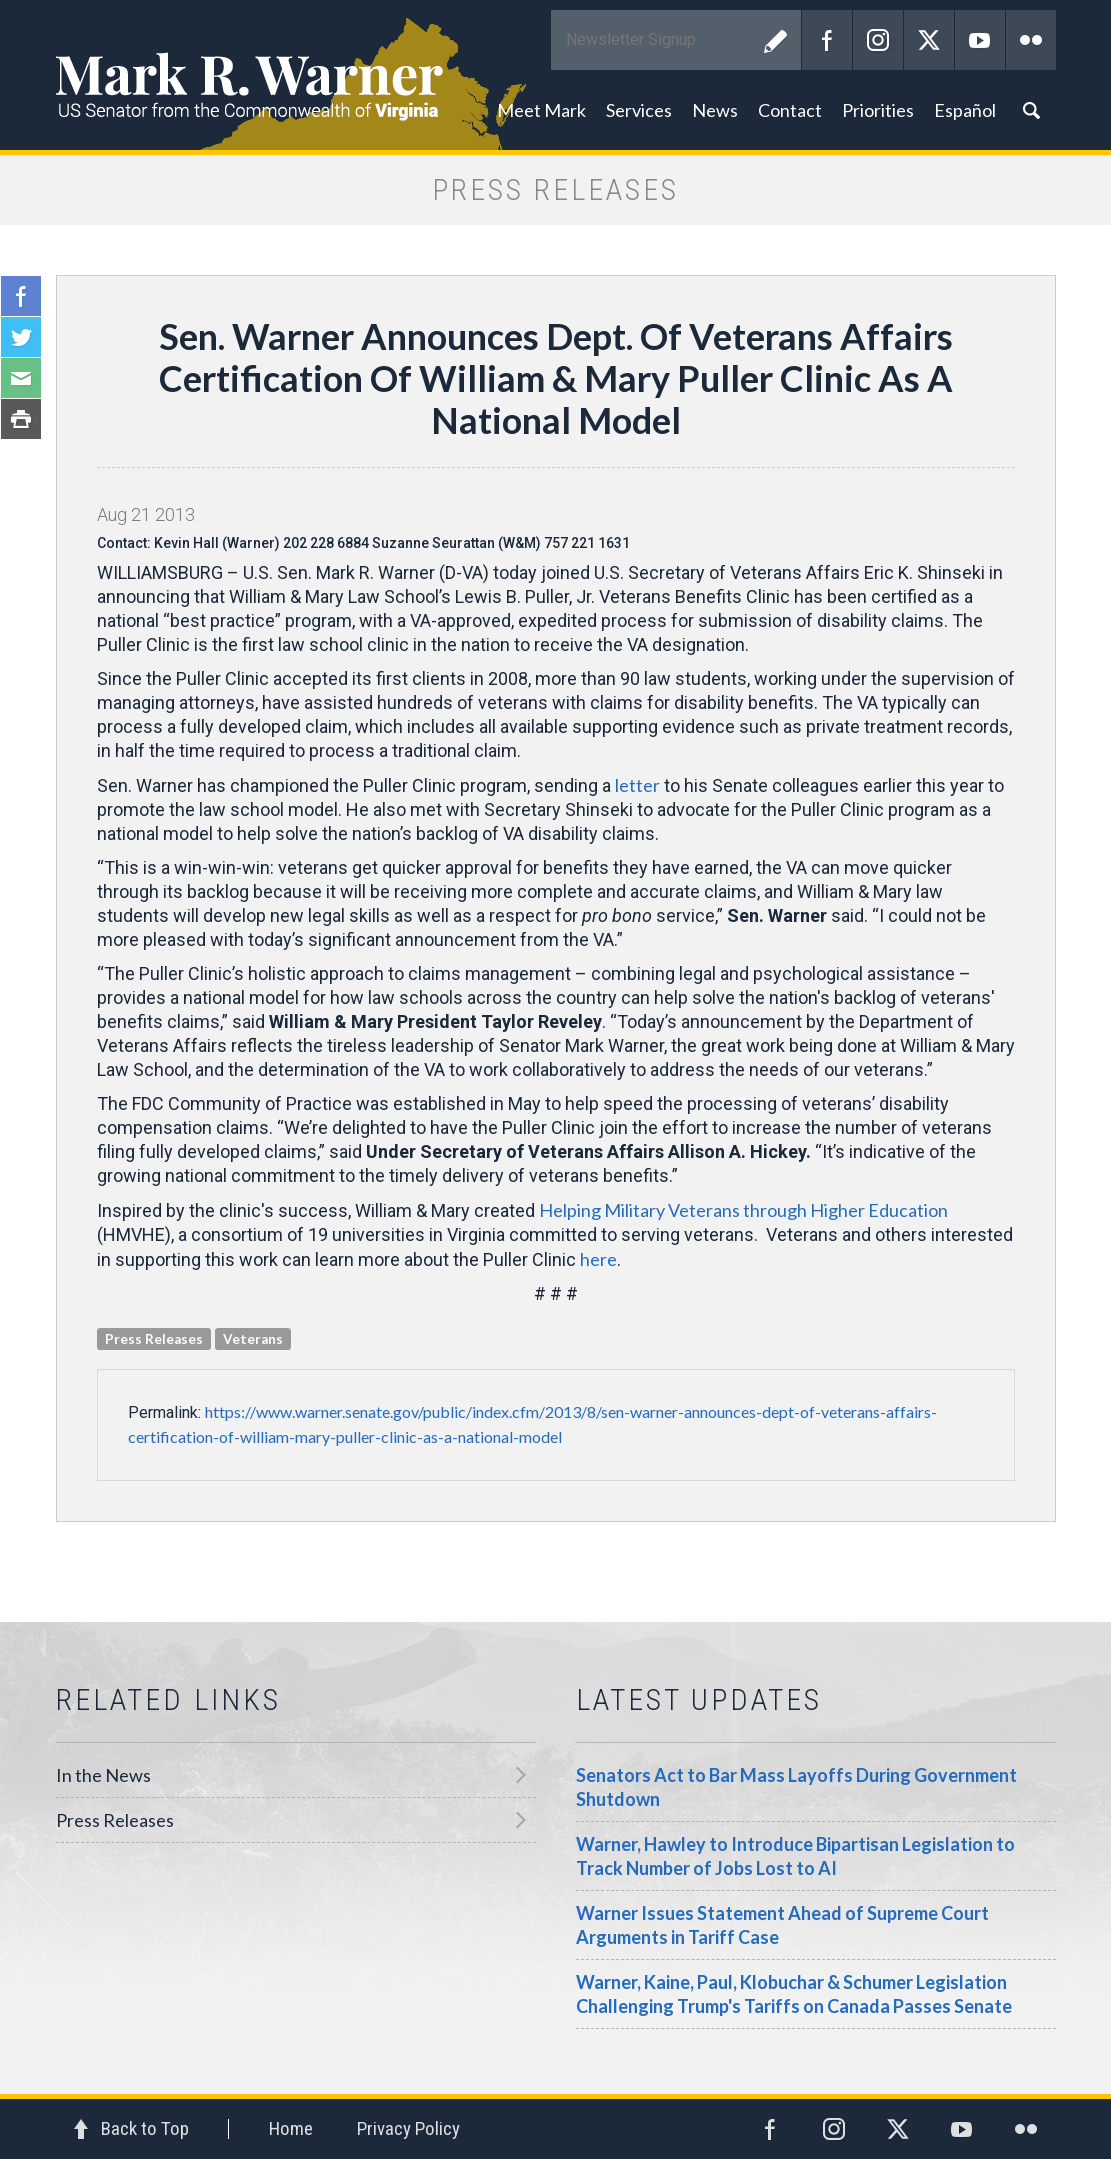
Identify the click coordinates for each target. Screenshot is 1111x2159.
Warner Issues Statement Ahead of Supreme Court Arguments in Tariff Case (782, 1925)
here (598, 1259)
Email (21, 378)
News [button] (715, 110)
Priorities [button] (878, 110)
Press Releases (115, 1820)
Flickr (1031, 40)
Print (21, 419)
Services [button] (639, 110)
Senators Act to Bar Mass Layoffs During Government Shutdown (796, 1787)
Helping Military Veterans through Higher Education (743, 1210)
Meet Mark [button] (541, 110)
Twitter (929, 40)
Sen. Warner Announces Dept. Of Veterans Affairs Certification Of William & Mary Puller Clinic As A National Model (556, 378)
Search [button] (1031, 110)
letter (637, 785)
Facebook (827, 40)
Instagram (878, 40)
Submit (776, 40)
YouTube (980, 40)
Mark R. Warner (556, 75)
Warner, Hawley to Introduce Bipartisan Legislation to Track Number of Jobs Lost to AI (795, 1856)
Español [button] (965, 110)
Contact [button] (790, 110)
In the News (103, 1775)
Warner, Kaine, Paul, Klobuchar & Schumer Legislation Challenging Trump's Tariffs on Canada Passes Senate (794, 1994)
